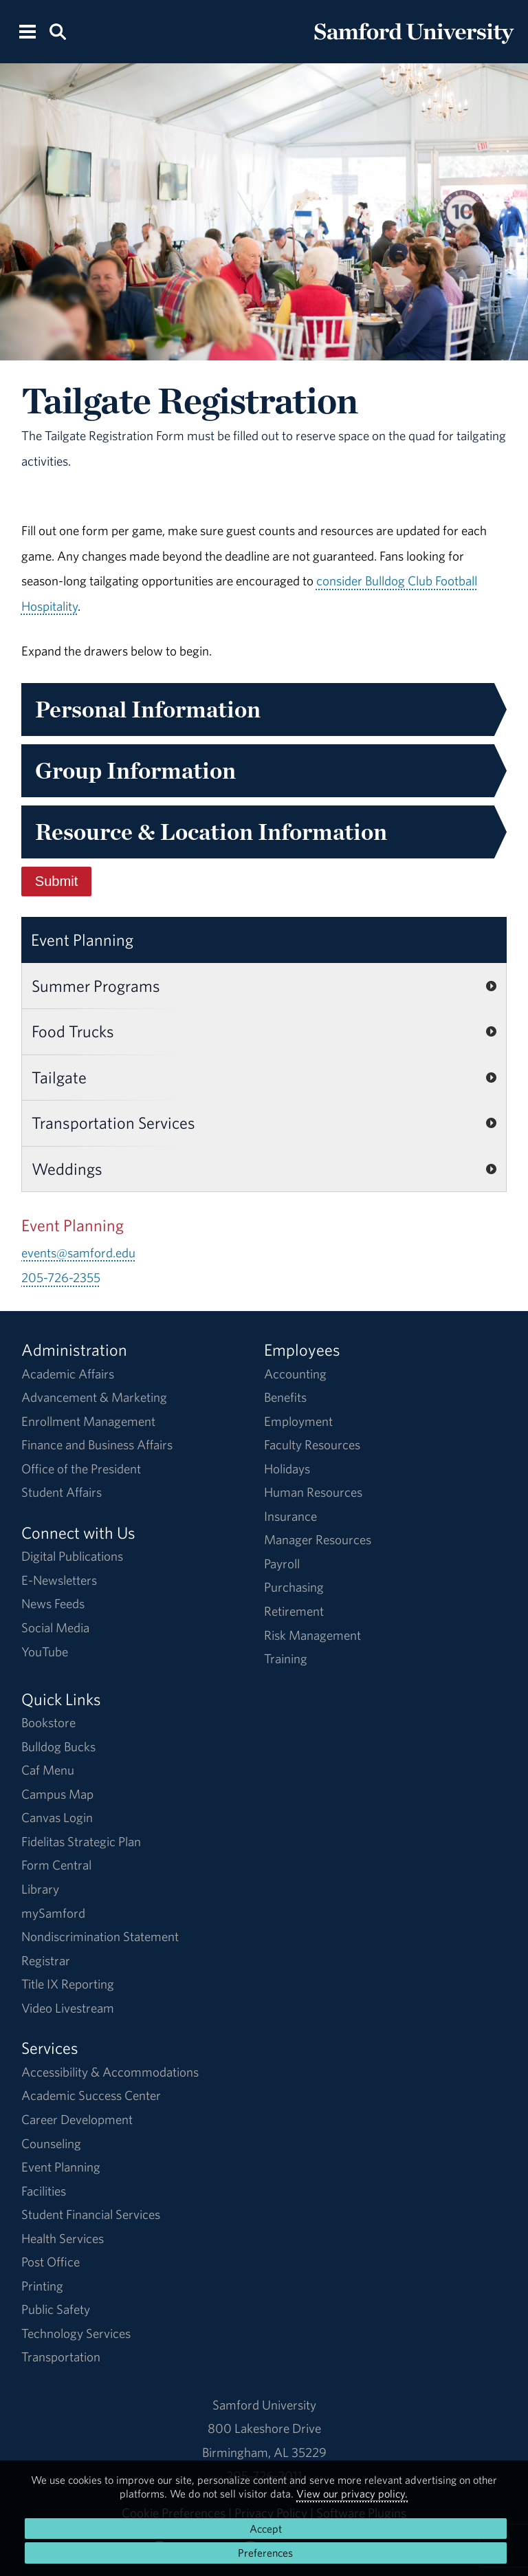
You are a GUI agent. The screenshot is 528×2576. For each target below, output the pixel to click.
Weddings (67, 1168)
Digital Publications (72, 1556)
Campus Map (57, 1794)
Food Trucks (73, 1031)
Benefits (285, 1397)
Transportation (60, 2356)
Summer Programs (96, 985)
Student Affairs (61, 1492)
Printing (42, 2285)
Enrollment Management (88, 1421)
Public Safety (55, 2309)
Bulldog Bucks (58, 1746)
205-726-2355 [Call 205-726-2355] (60, 1277)
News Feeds (53, 1603)
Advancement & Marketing (94, 1397)
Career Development (77, 2119)
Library (40, 1889)
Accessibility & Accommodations (110, 2072)
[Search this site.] (57, 30)
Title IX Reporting (67, 1984)
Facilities (43, 2191)
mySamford (53, 1913)
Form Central (56, 1865)
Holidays (287, 1468)
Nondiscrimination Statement (100, 1936)
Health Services (62, 2238)
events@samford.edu (78, 1252)
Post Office (50, 2261)
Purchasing (294, 1587)
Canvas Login (57, 1817)
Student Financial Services (90, 2214)
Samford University (264, 2404)
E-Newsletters (59, 1580)
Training (285, 1658)
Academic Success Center (91, 2095)
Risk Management (312, 1635)
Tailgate (59, 1077)
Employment (298, 1421)
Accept (266, 2528)
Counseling (51, 2143)
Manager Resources (317, 1539)
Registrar (45, 1960)
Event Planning (82, 939)
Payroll (282, 1563)
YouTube (44, 1651)
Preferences (265, 2552)
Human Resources (313, 1492)
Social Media (55, 1627)
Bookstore (48, 1722)
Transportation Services (113, 1122)
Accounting (295, 1373)
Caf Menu (47, 1770)
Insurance (290, 1516)
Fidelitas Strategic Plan (81, 1841)
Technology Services (76, 2333)
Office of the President (81, 1468)
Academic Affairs (67, 1373)
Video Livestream (67, 2008)
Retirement (294, 1611)
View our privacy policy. (352, 2493)
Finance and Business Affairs (97, 1444)
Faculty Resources (312, 1444)
